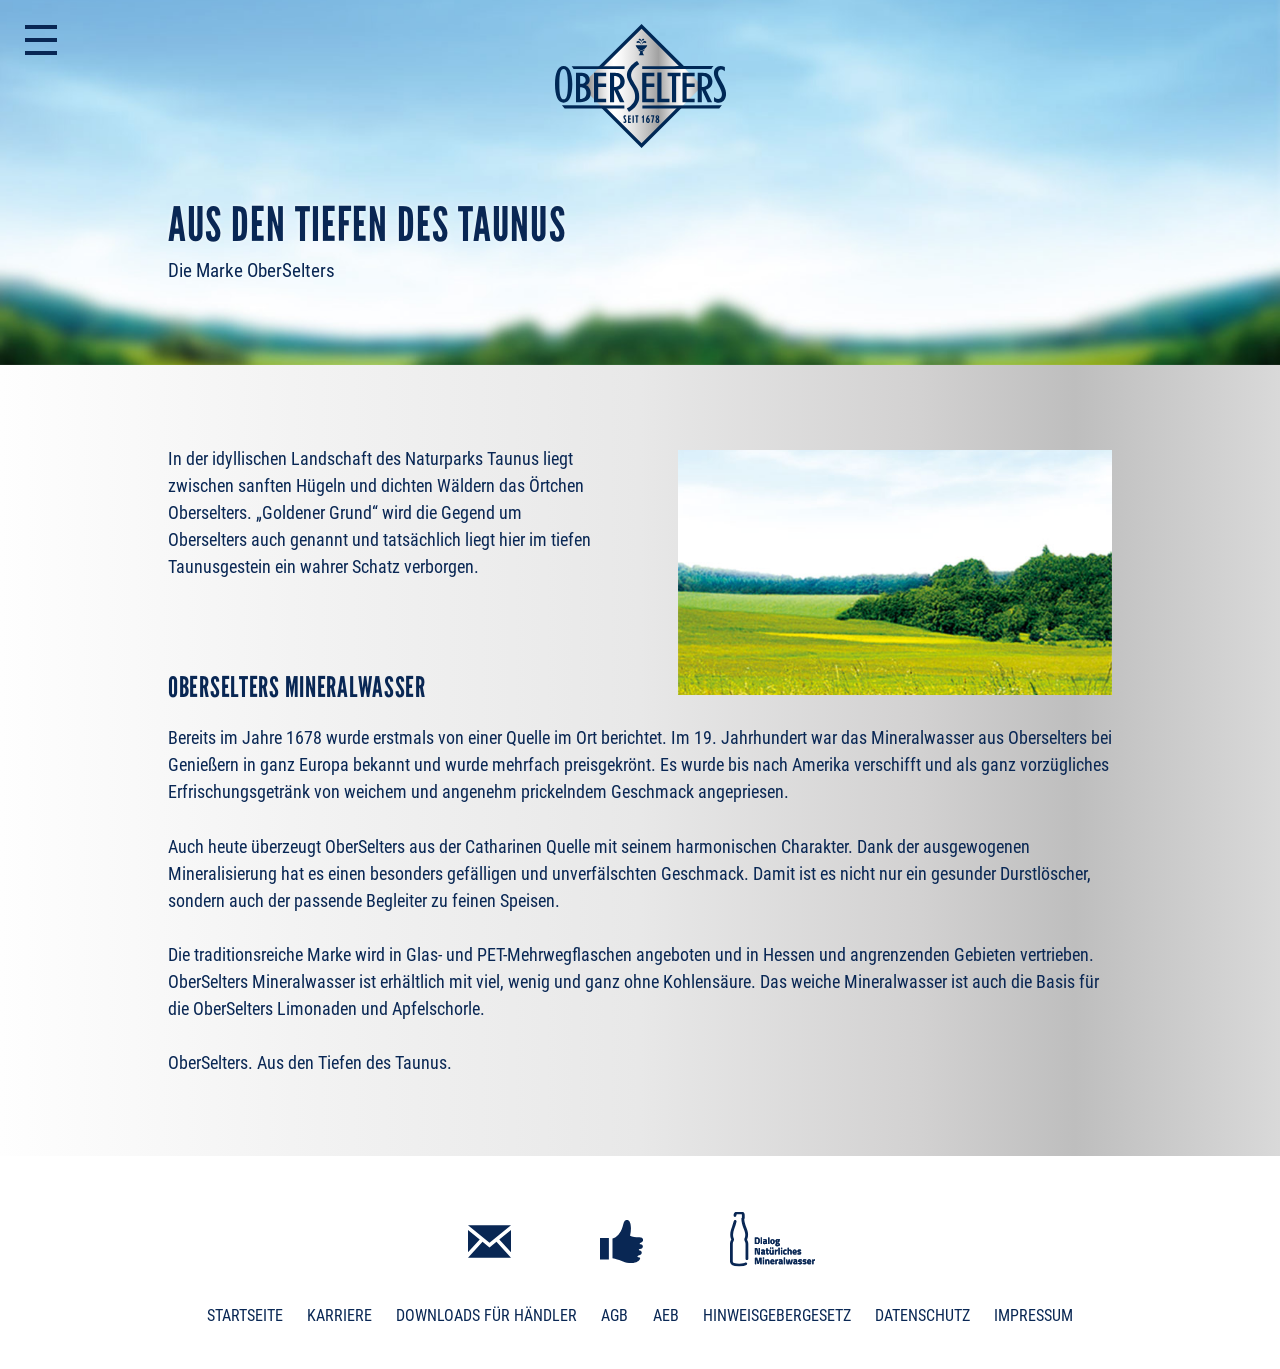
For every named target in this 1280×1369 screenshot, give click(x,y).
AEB (666, 1315)
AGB (614, 1315)
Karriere (339, 1315)
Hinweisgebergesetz (777, 1315)
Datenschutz (922, 1315)
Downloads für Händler (486, 1315)
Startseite (245, 1315)
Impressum (1033, 1315)
